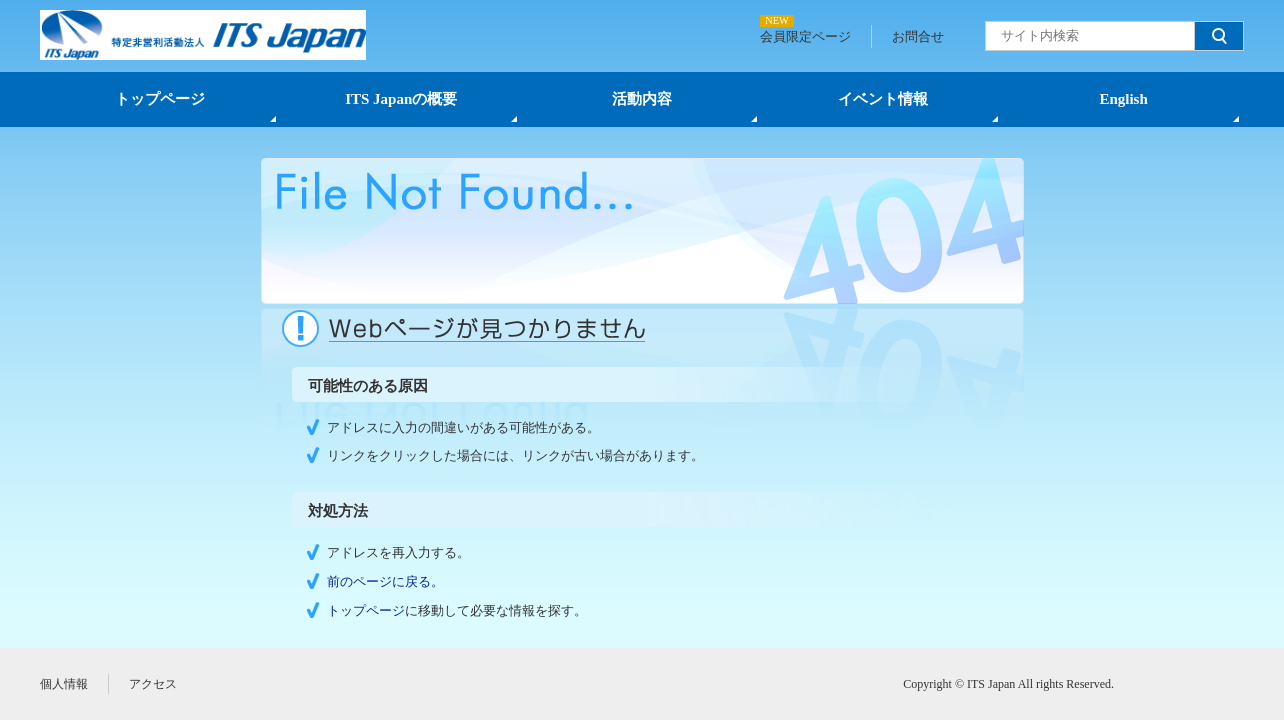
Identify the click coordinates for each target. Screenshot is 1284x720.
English (1123, 99)
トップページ (160, 99)
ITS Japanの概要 (401, 99)
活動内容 (642, 99)
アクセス (153, 684)
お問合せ (918, 36)
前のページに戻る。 (385, 581)
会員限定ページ (805, 36)
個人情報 (64, 684)
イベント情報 (883, 99)
